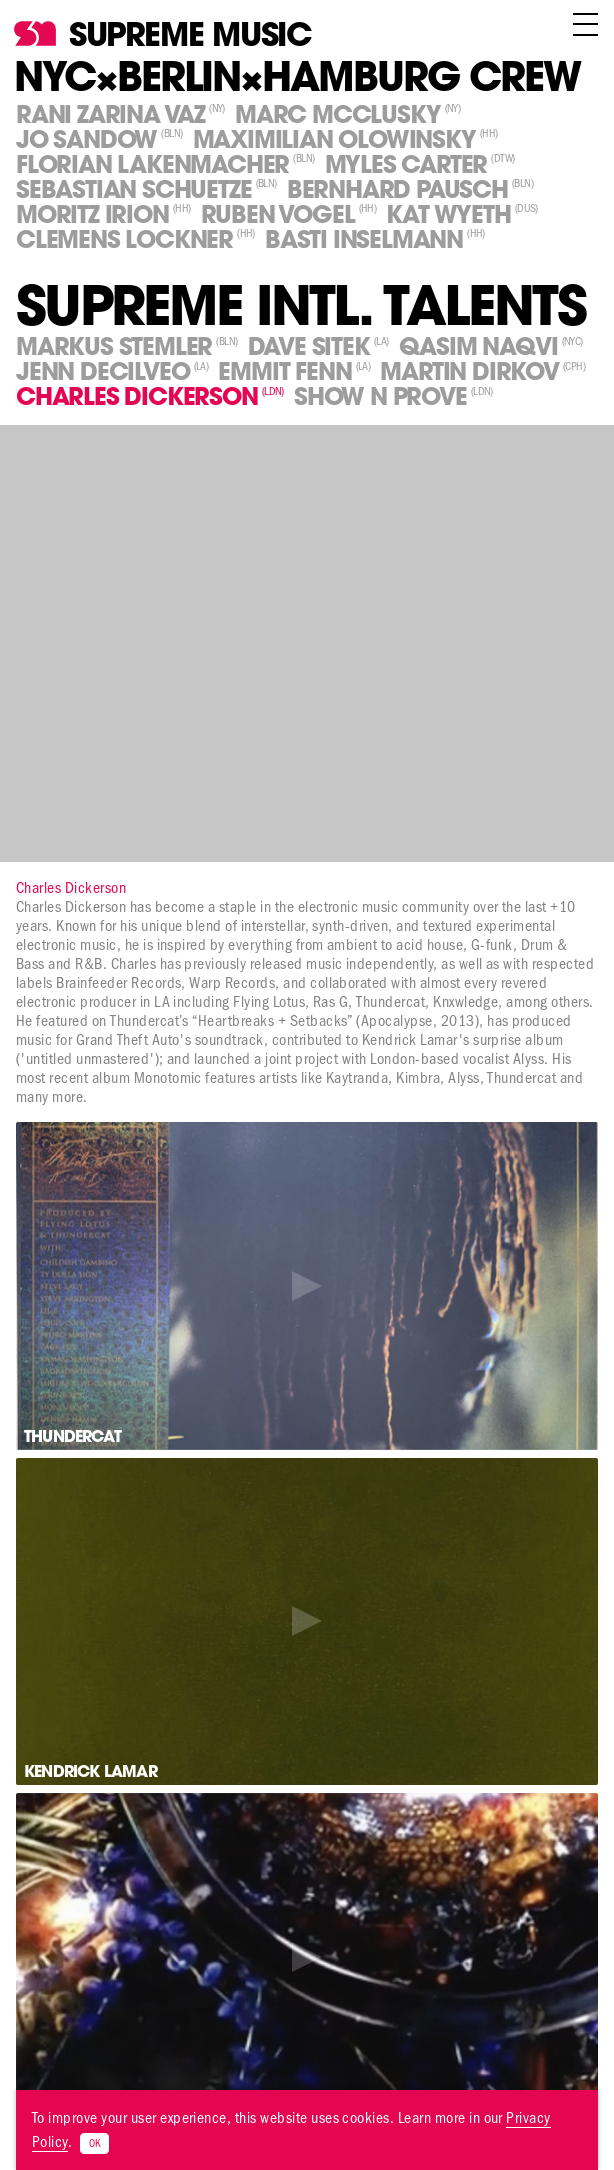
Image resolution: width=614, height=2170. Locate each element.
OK (94, 2143)
